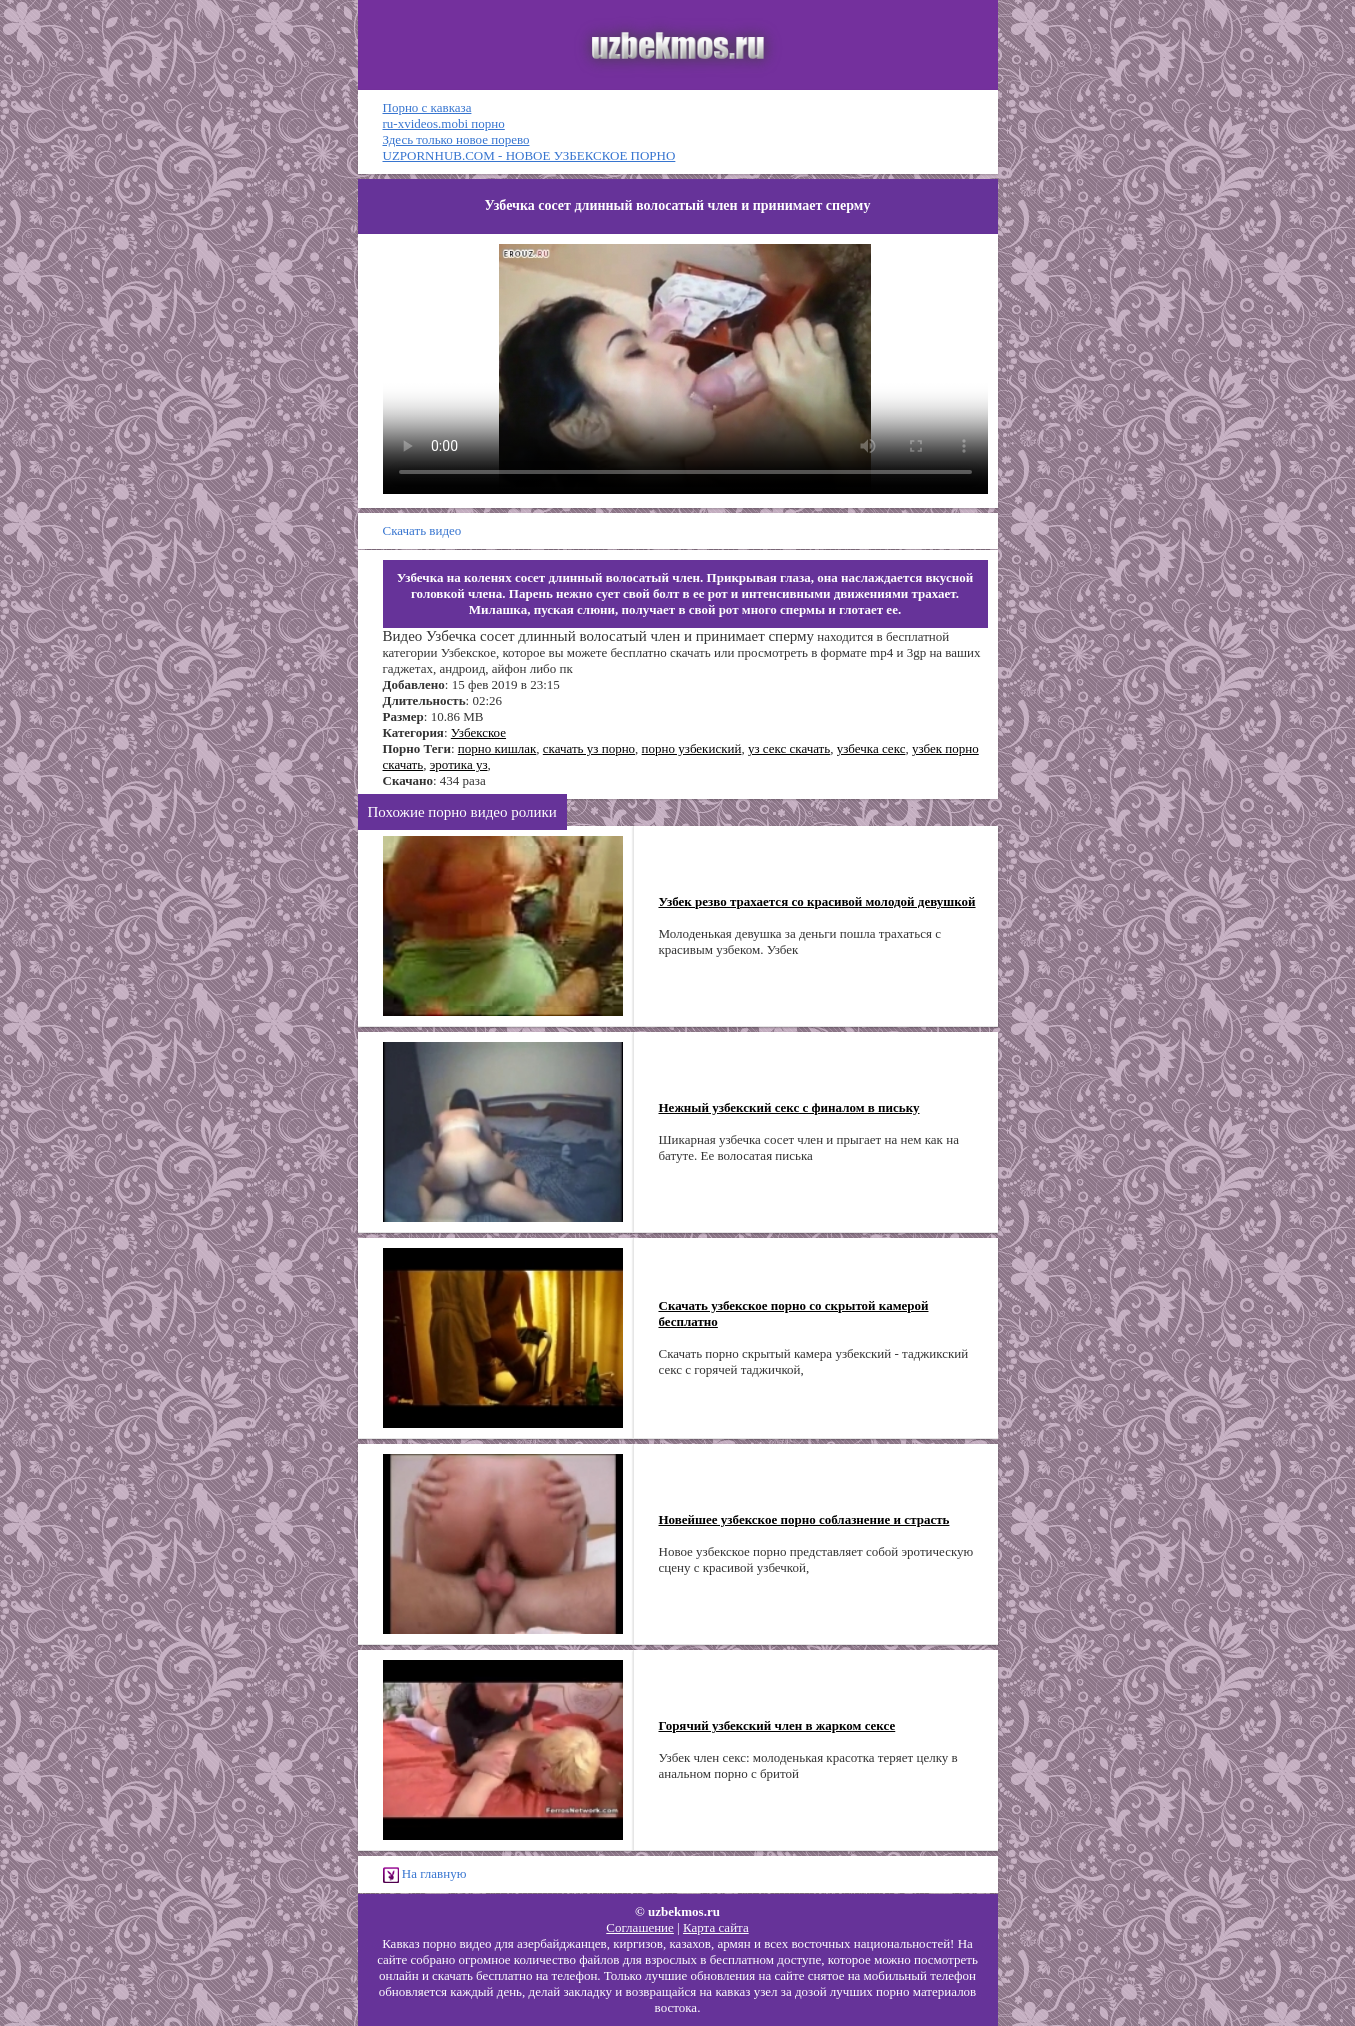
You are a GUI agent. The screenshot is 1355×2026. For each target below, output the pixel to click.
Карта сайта (716, 1927)
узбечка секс (871, 748)
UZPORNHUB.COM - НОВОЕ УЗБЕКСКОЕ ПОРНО (529, 155)
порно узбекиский (692, 748)
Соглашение (640, 1927)
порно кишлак (497, 748)
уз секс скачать (789, 748)
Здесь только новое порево (456, 139)
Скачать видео (422, 530)
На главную (425, 1874)
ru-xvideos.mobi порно (444, 123)
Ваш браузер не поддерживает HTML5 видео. (685, 369)
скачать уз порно (589, 748)
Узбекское (478, 732)
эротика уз (459, 764)
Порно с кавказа (427, 107)
